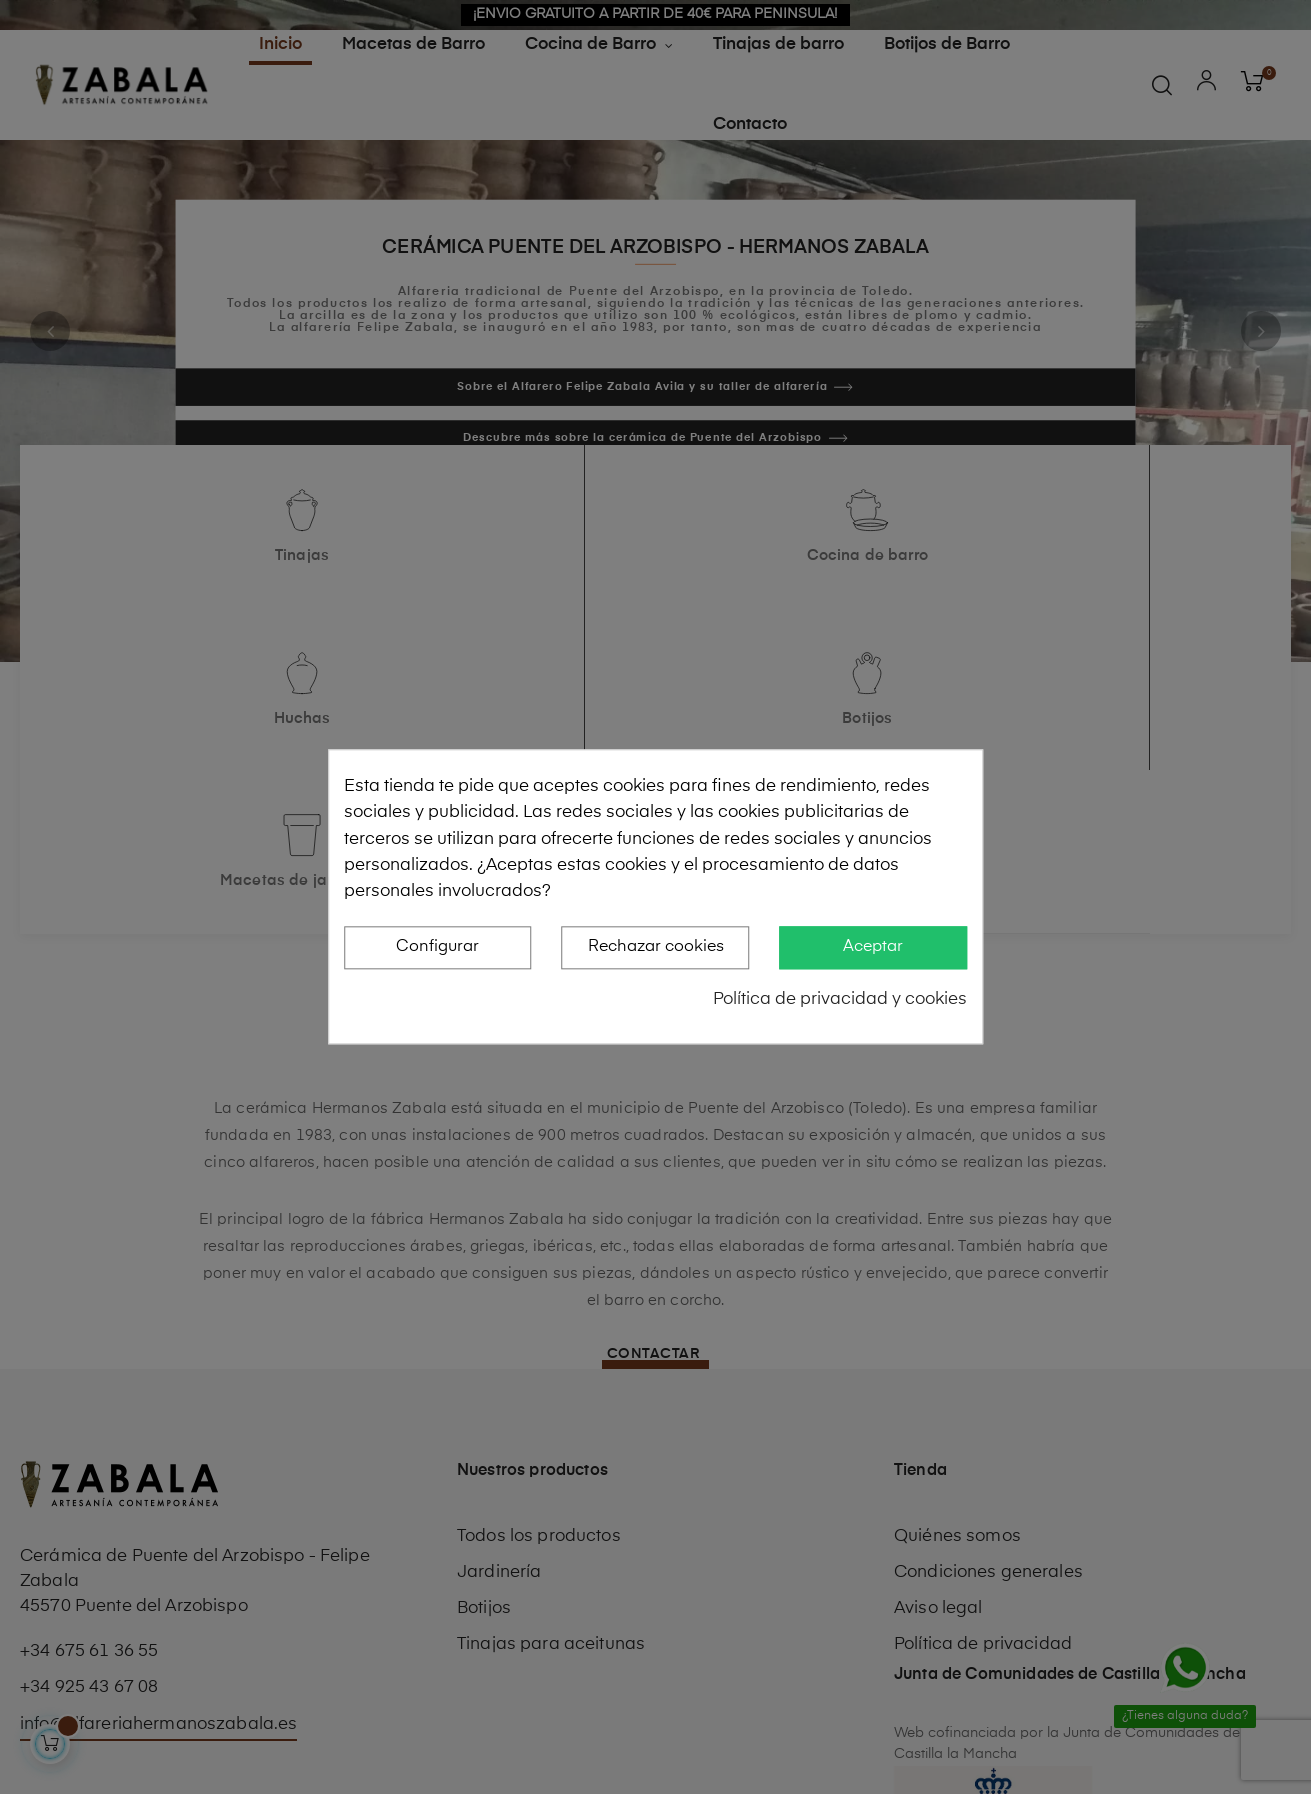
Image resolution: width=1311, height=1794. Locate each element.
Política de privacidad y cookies (840, 999)
